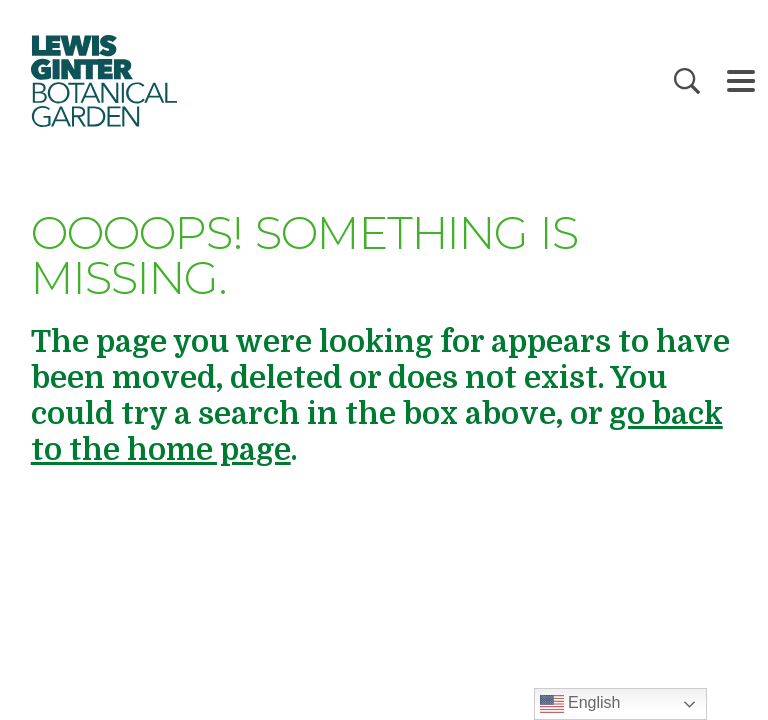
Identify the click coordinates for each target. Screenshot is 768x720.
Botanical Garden (102, 81)
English (580, 704)
